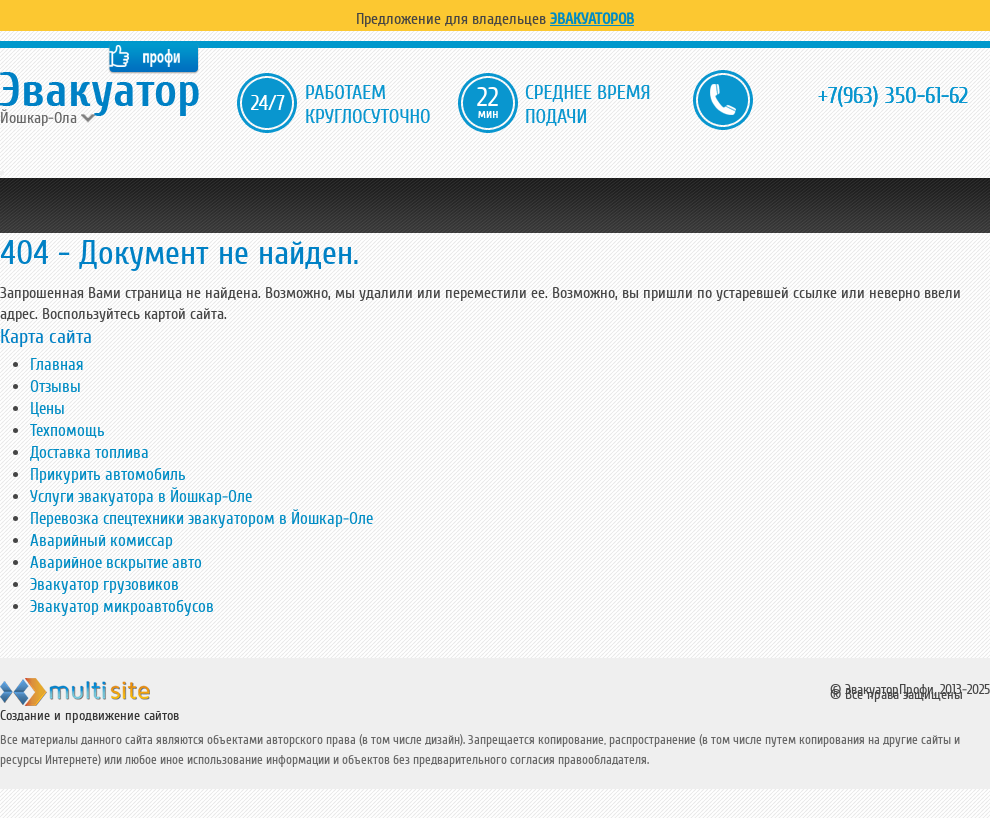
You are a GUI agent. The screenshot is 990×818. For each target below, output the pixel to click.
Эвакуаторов (592, 19)
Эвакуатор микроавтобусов (122, 606)
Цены (47, 408)
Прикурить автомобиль (108, 474)
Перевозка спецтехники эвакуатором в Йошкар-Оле (201, 518)
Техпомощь (67, 430)
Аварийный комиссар (101, 540)
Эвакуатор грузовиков (104, 584)
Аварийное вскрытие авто (116, 562)
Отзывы (55, 386)
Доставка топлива (89, 452)
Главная (57, 364)
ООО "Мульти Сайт (109, 696)
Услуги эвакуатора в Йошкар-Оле (141, 496)
